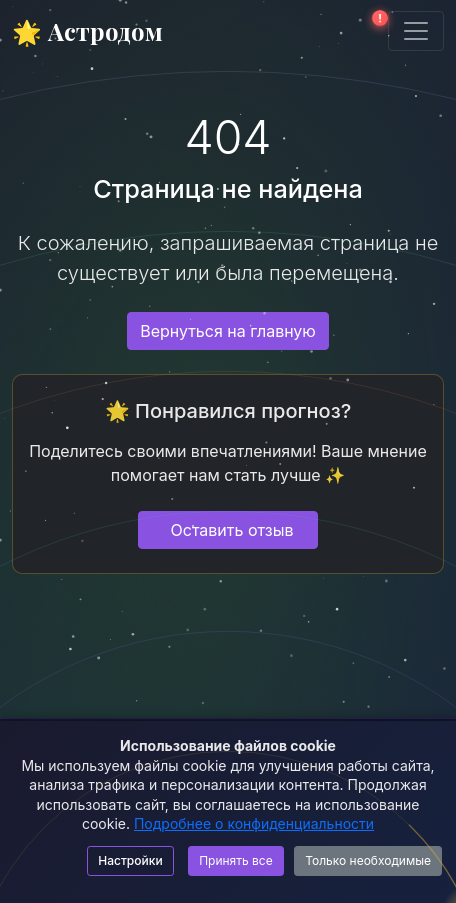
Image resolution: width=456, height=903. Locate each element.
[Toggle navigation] (416, 31)
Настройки (130, 860)
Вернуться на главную (228, 331)
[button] (374, 31)
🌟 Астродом (87, 31)
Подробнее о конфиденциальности (254, 823)
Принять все (236, 860)
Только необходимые (368, 860)
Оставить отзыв (232, 530)
